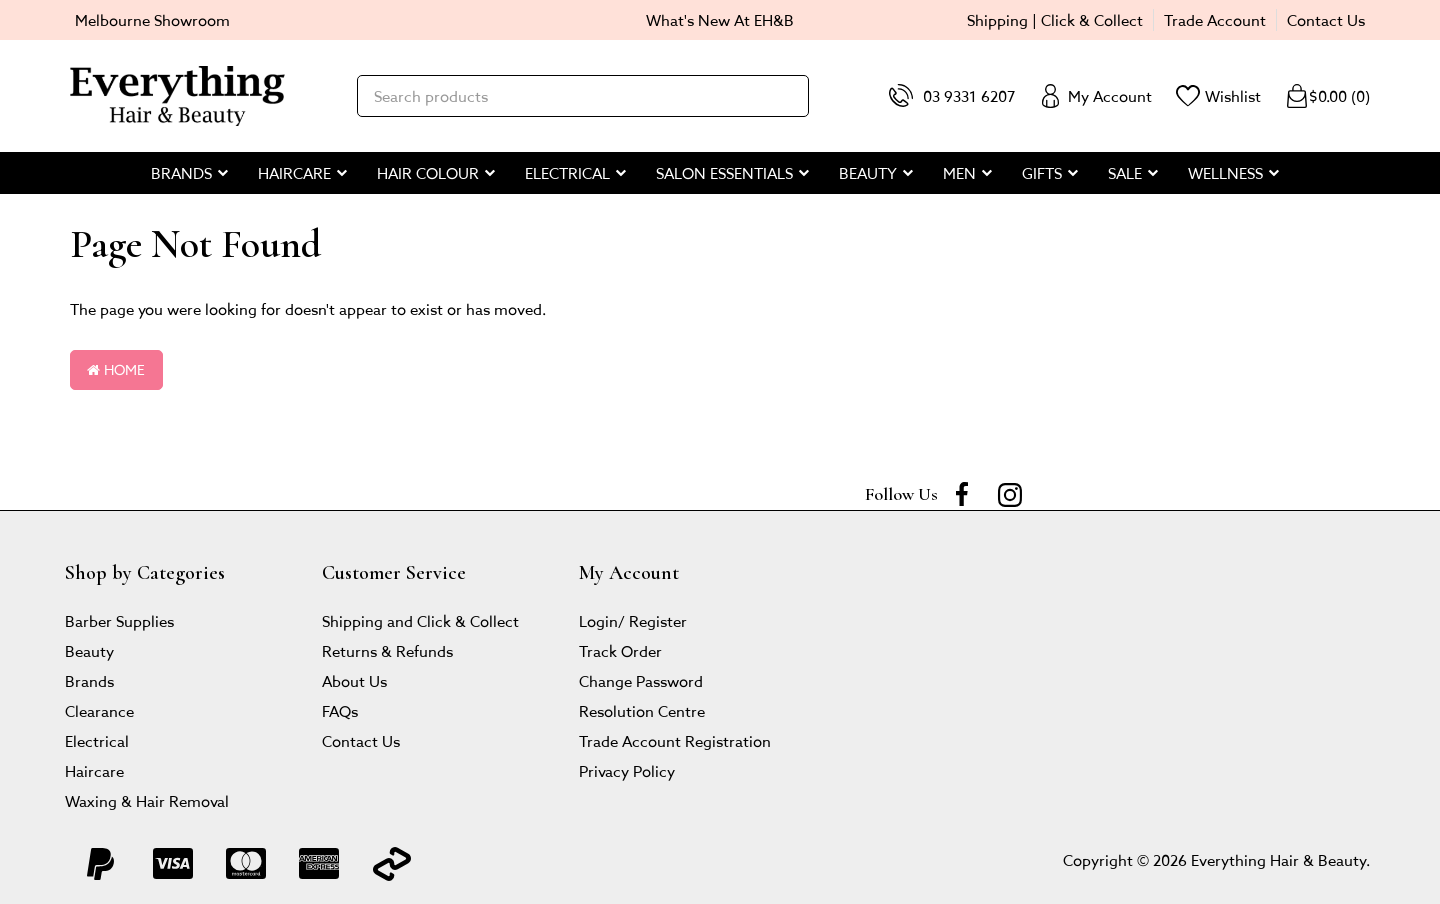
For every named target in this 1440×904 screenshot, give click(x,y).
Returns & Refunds (387, 650)
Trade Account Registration (675, 740)
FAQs (340, 710)
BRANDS (181, 172)
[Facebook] (962, 494)
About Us (354, 680)
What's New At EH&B (720, 19)
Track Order (620, 650)
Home (116, 369)
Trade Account (1215, 19)
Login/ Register (633, 620)
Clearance (99, 710)
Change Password (641, 680)
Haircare (94, 770)
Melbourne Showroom (152, 19)
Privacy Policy (627, 770)
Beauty (89, 650)
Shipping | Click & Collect (1055, 19)
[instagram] (1010, 494)
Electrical (97, 740)
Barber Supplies (119, 620)
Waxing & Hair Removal (147, 800)
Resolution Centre (642, 710)
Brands (89, 680)
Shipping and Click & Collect (420, 620)
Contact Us (1326, 19)
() (1327, 96)
